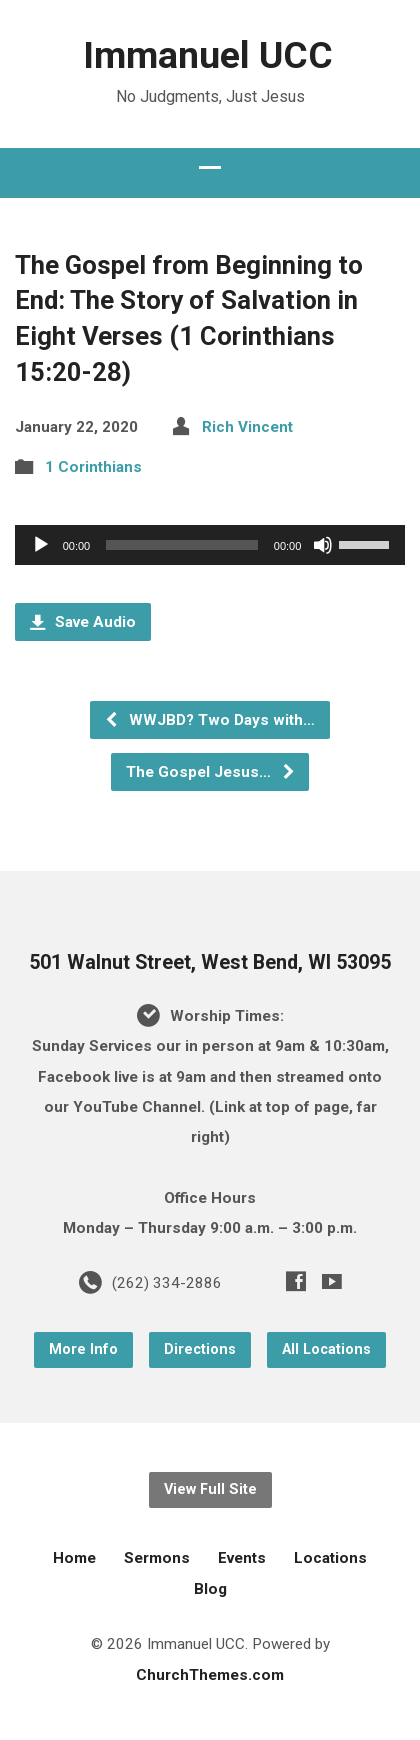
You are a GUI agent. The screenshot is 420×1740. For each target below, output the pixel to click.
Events (242, 1558)
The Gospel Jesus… (211, 772)
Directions (200, 1349)
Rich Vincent (247, 427)
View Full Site (210, 1489)
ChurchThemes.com (210, 1675)
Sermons (157, 1558)
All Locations (326, 1349)
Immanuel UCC (208, 55)
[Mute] (323, 545)
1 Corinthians (93, 467)
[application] (210, 545)
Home (74, 1558)
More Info (83, 1349)
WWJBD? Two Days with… (209, 720)
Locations (330, 1558)
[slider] (182, 545)
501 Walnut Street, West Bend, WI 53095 (210, 962)
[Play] (41, 545)
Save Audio (83, 622)
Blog (210, 1589)
